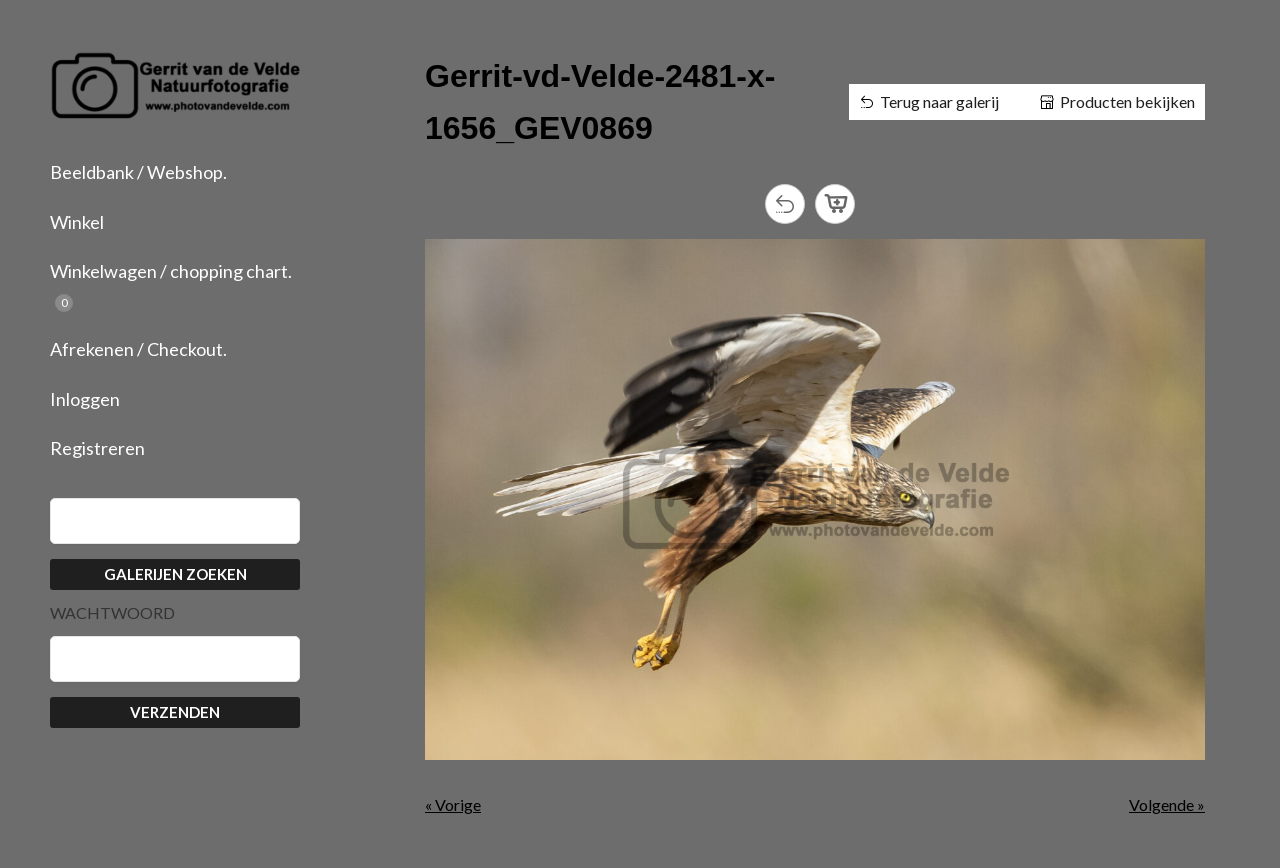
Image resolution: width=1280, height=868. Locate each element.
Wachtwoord (112, 613)
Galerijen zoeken (175, 574)
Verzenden (175, 712)
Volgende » (1167, 804)
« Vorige (453, 804)
